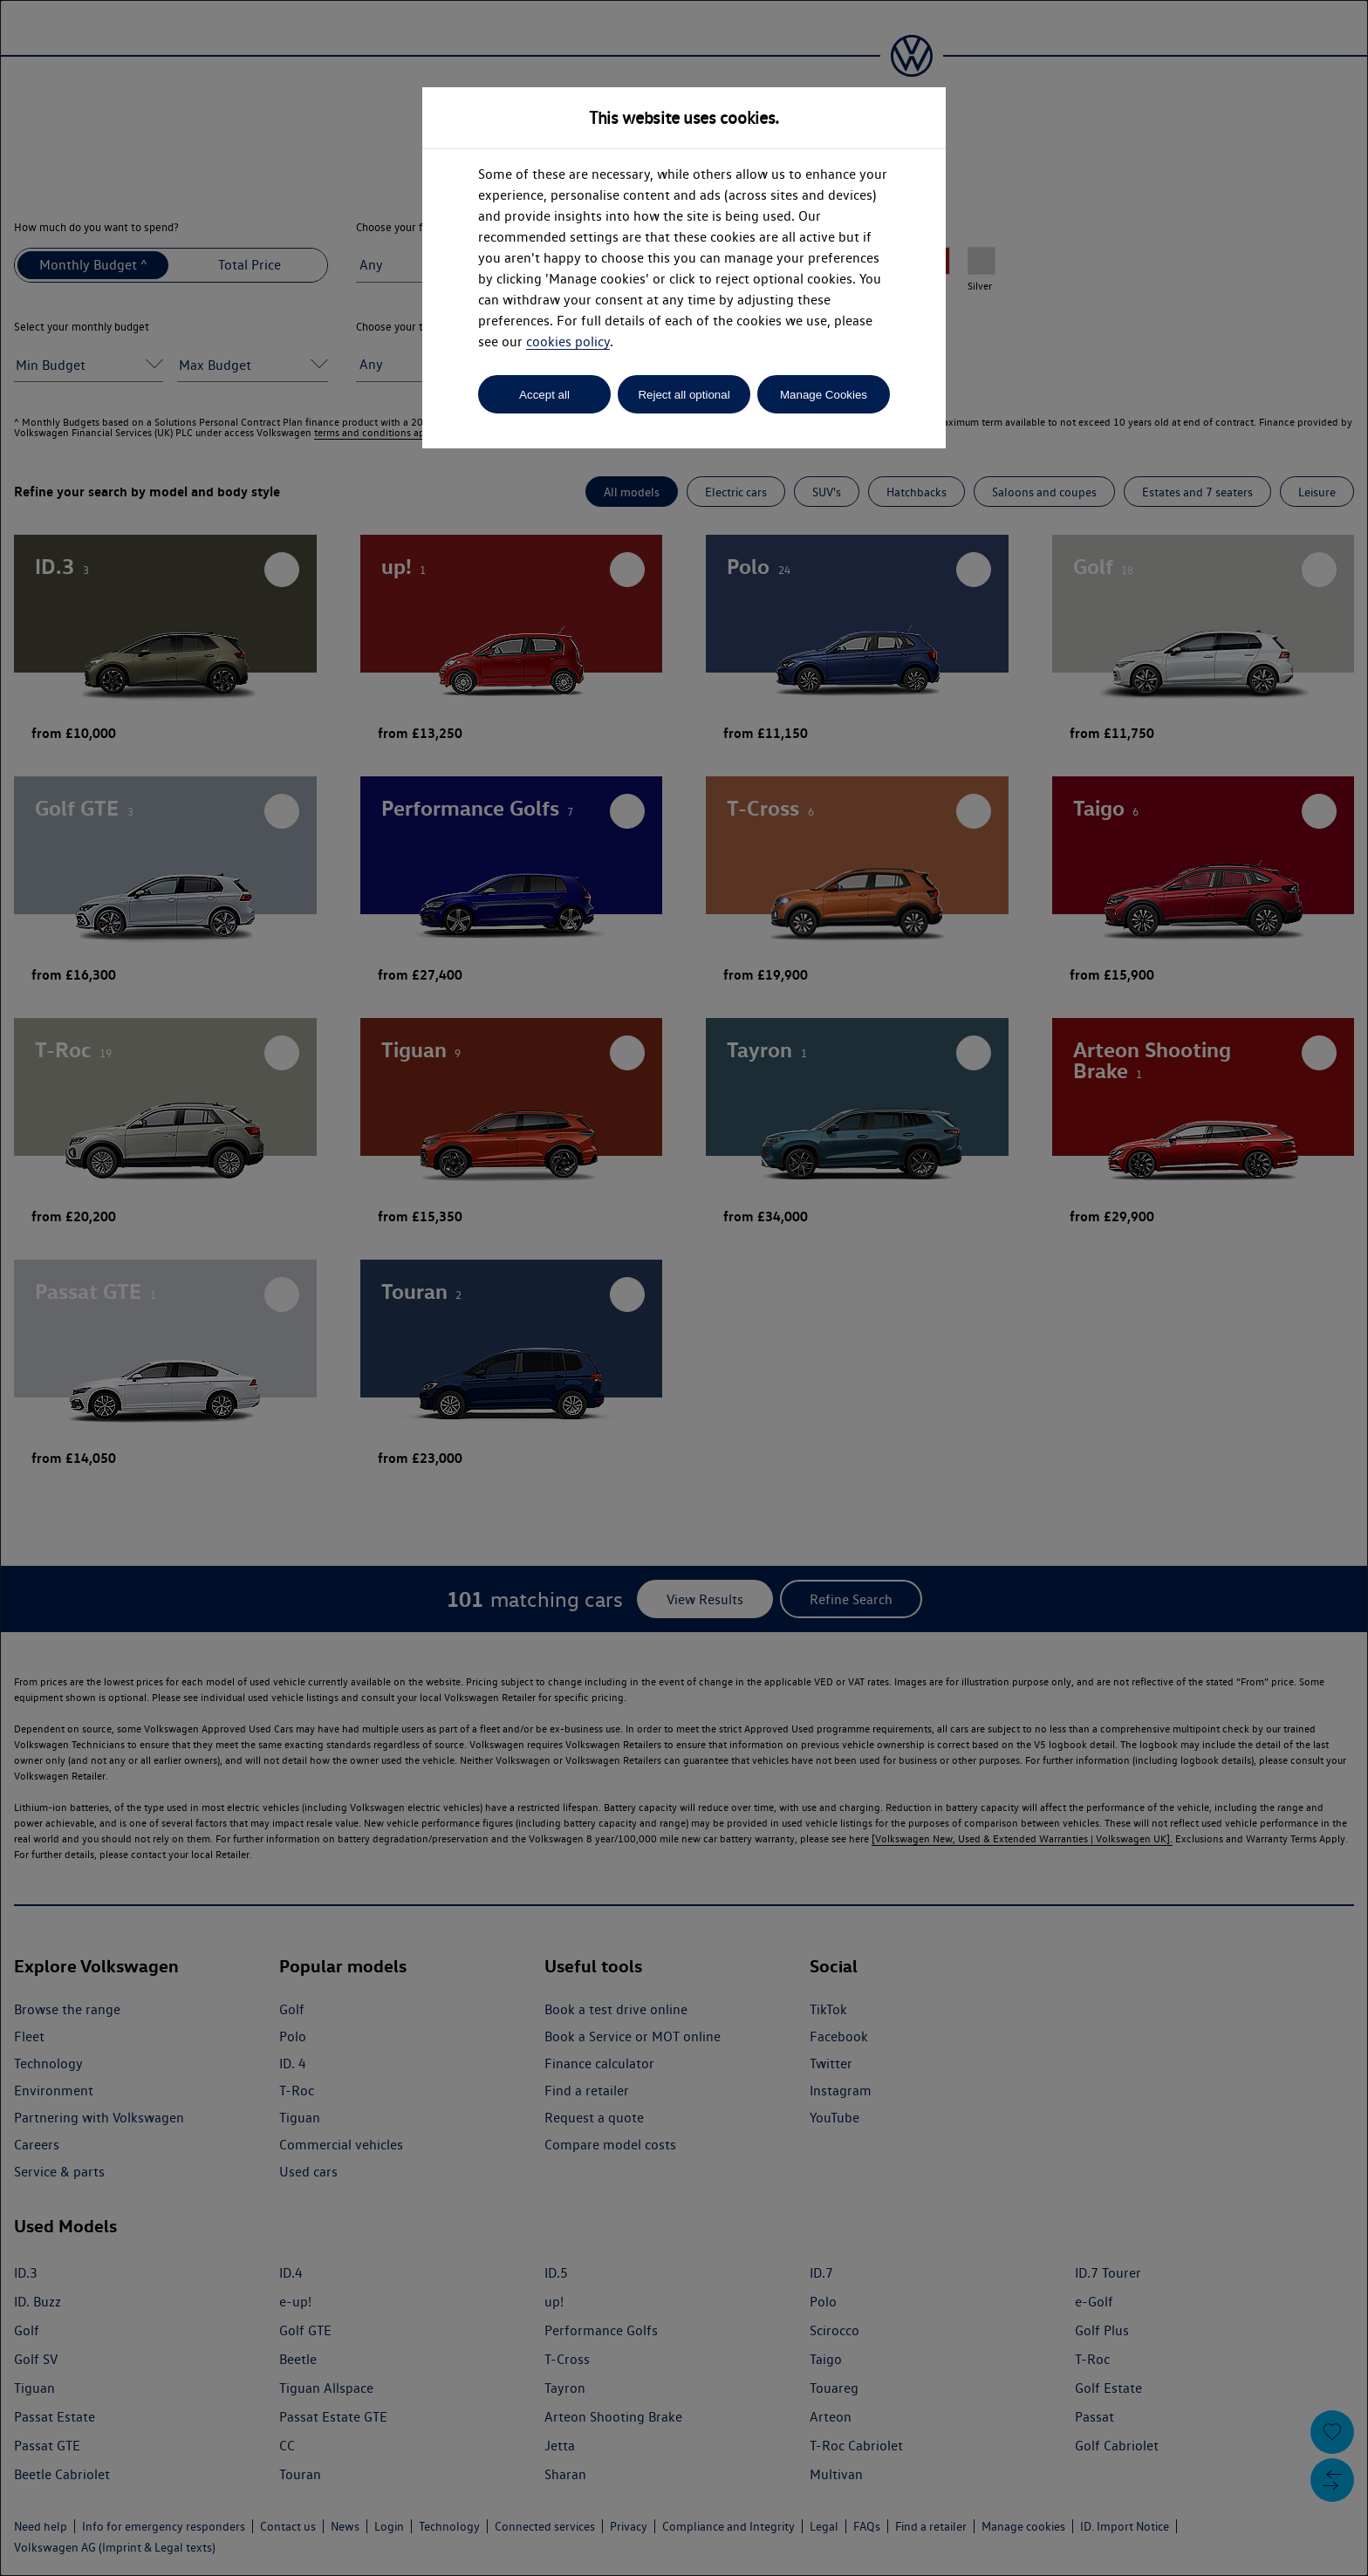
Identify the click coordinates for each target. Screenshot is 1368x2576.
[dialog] (684, 1288)
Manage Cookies (823, 394)
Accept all (544, 394)
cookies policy (568, 341)
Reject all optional (683, 394)
